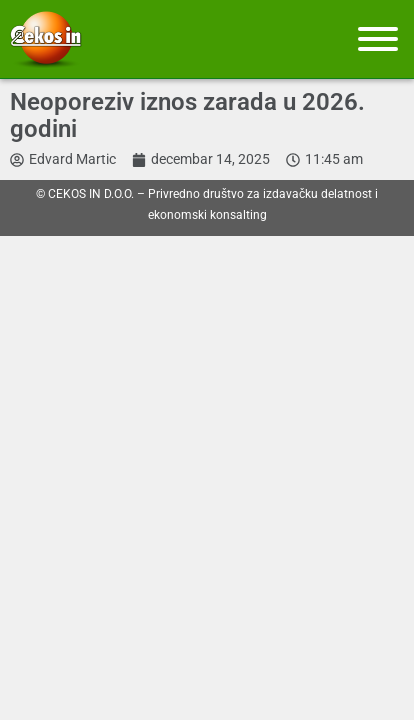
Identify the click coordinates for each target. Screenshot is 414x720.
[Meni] (378, 39)
